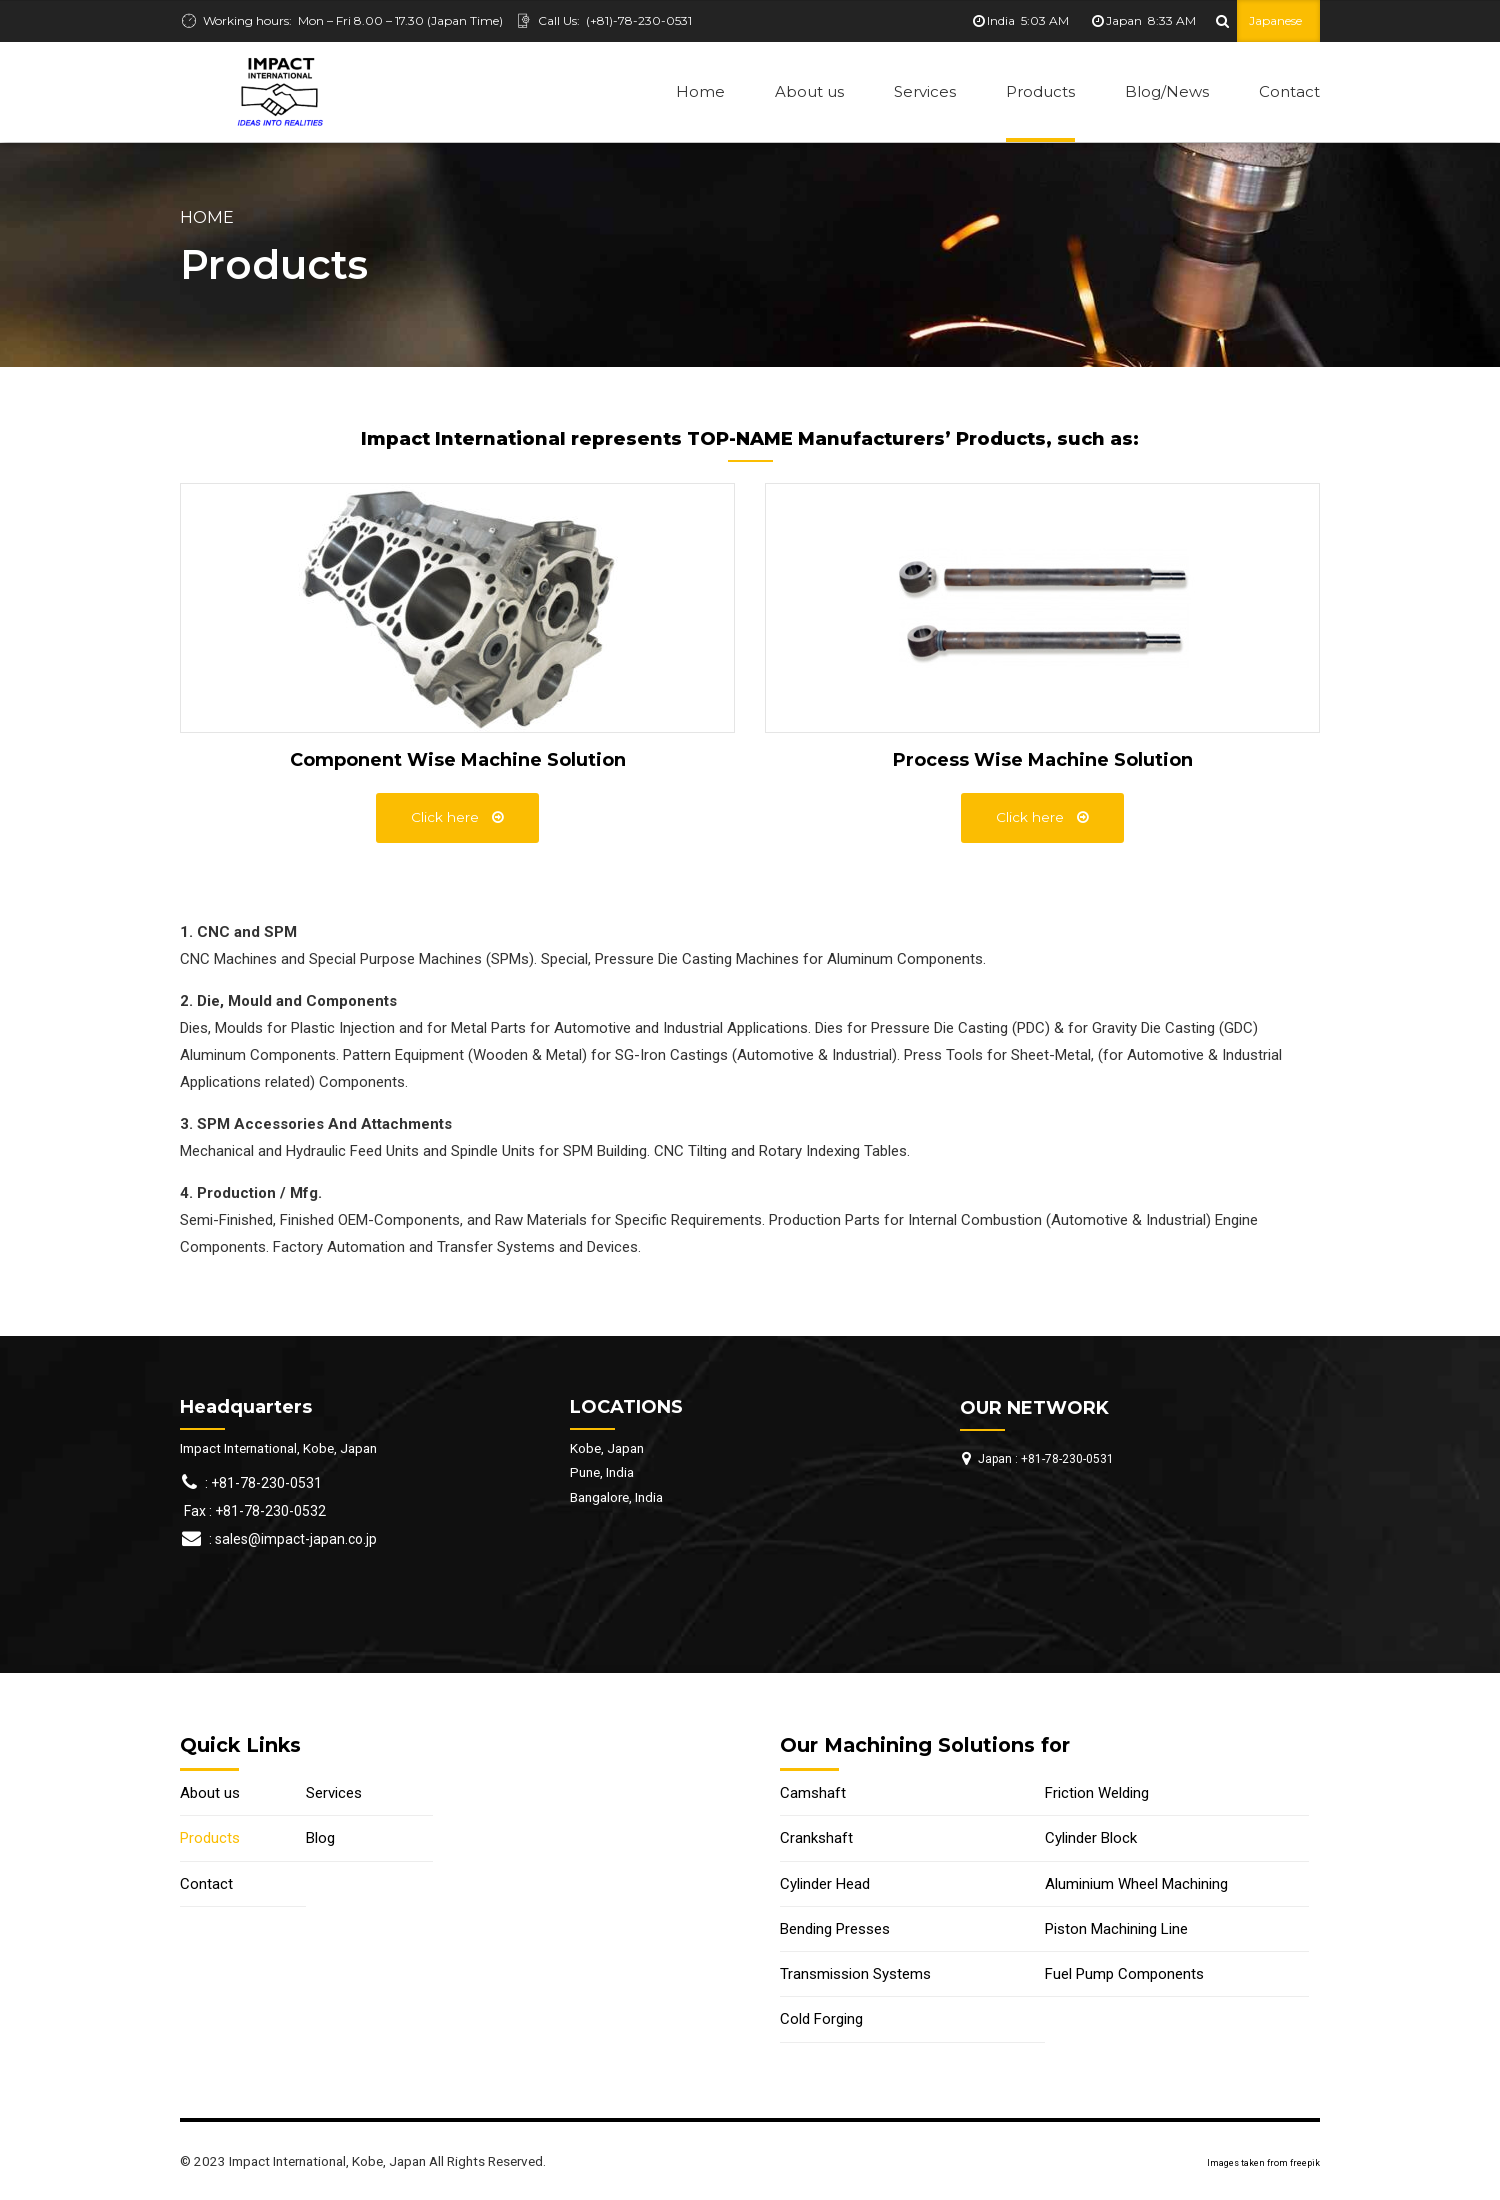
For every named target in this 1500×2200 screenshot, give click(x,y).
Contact (1289, 91)
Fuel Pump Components (1124, 1974)
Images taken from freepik (1263, 2163)
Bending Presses (835, 1929)
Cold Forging (821, 2019)
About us (809, 91)
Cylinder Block (1091, 1838)
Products (1040, 91)
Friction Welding (1097, 1793)
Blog (320, 1838)
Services (925, 91)
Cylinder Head (825, 1884)
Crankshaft (816, 1838)
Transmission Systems (855, 1974)
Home (700, 91)
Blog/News (1167, 91)
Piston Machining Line (1116, 1929)
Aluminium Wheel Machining (1136, 1884)
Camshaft (813, 1793)
